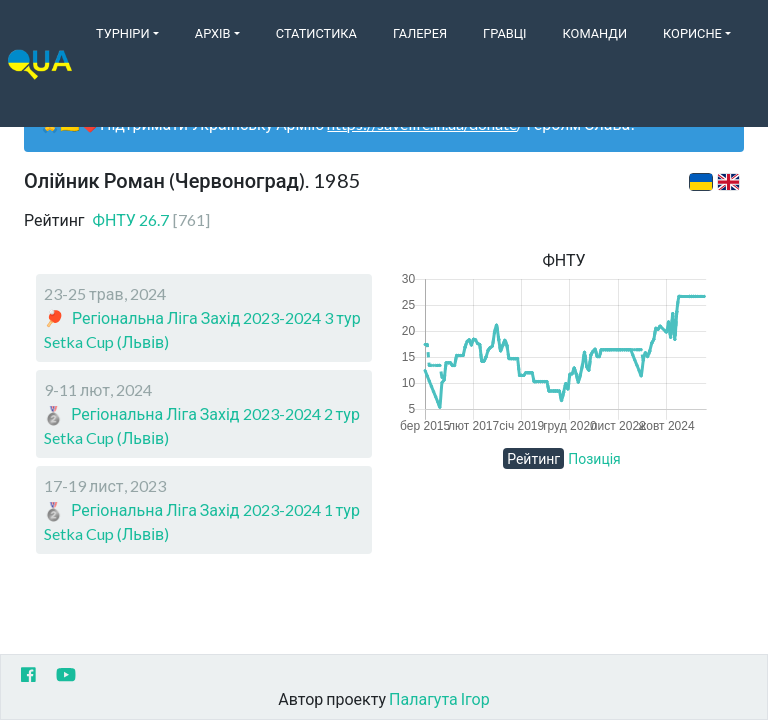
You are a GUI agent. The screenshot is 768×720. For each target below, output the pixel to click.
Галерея (420, 33)
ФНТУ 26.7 (151, 219)
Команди (595, 33)
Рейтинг (533, 458)
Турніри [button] (123, 33)
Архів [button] (213, 33)
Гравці (505, 33)
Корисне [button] (692, 33)
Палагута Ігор (439, 698)
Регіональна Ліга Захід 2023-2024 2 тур (215, 413)
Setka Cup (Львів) (106, 341)
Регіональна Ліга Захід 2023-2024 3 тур (216, 317)
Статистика (316, 33)
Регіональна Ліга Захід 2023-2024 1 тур (215, 509)
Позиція (594, 458)
